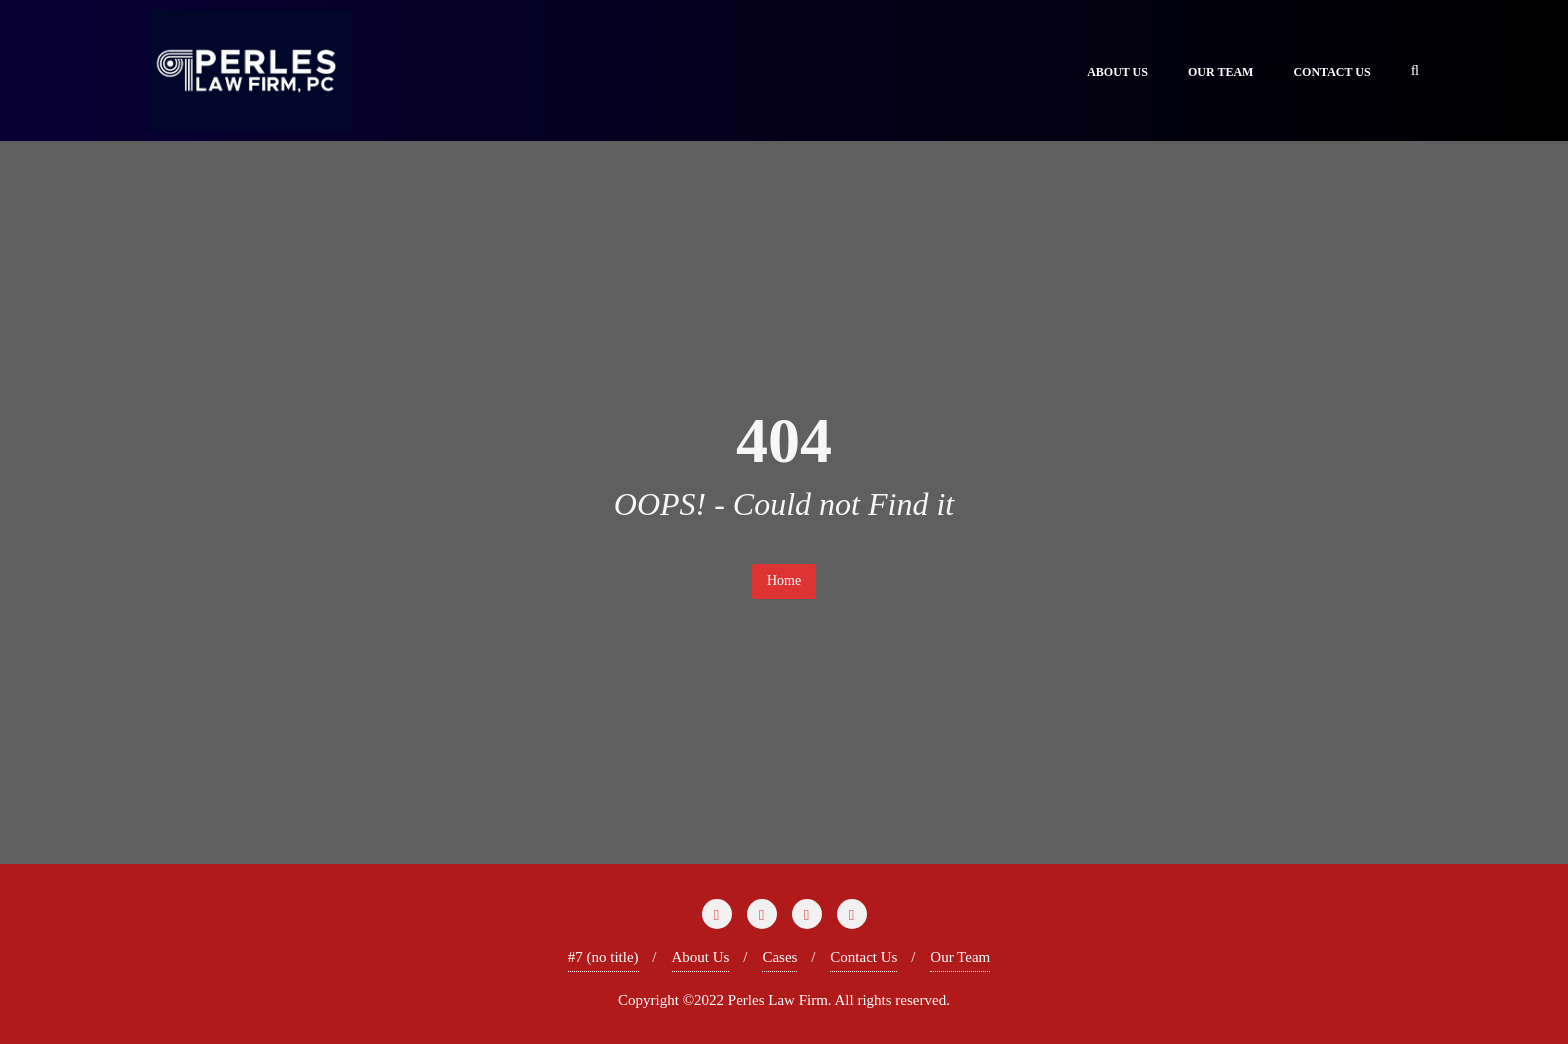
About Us (701, 957)
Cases (779, 957)
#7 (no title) (603, 957)
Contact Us (863, 957)
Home (784, 580)
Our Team (960, 957)
